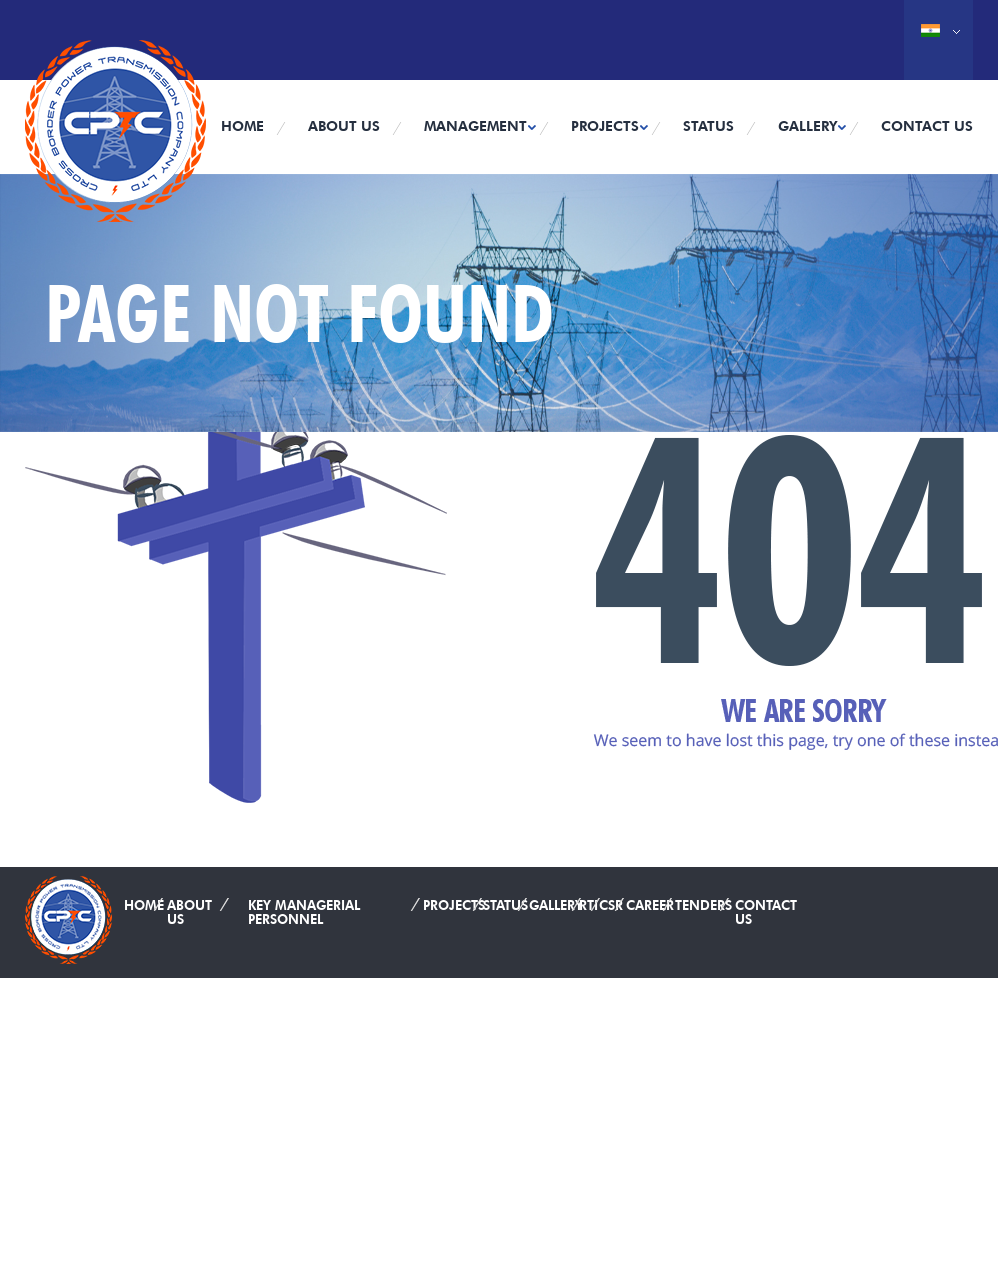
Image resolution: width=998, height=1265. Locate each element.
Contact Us (927, 126)
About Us (344, 126)
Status (708, 126)
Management (475, 126)
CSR (611, 901)
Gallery (807, 126)
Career (650, 901)
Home (242, 126)
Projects (605, 126)
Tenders (703, 901)
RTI (588, 901)
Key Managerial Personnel (304, 908)
